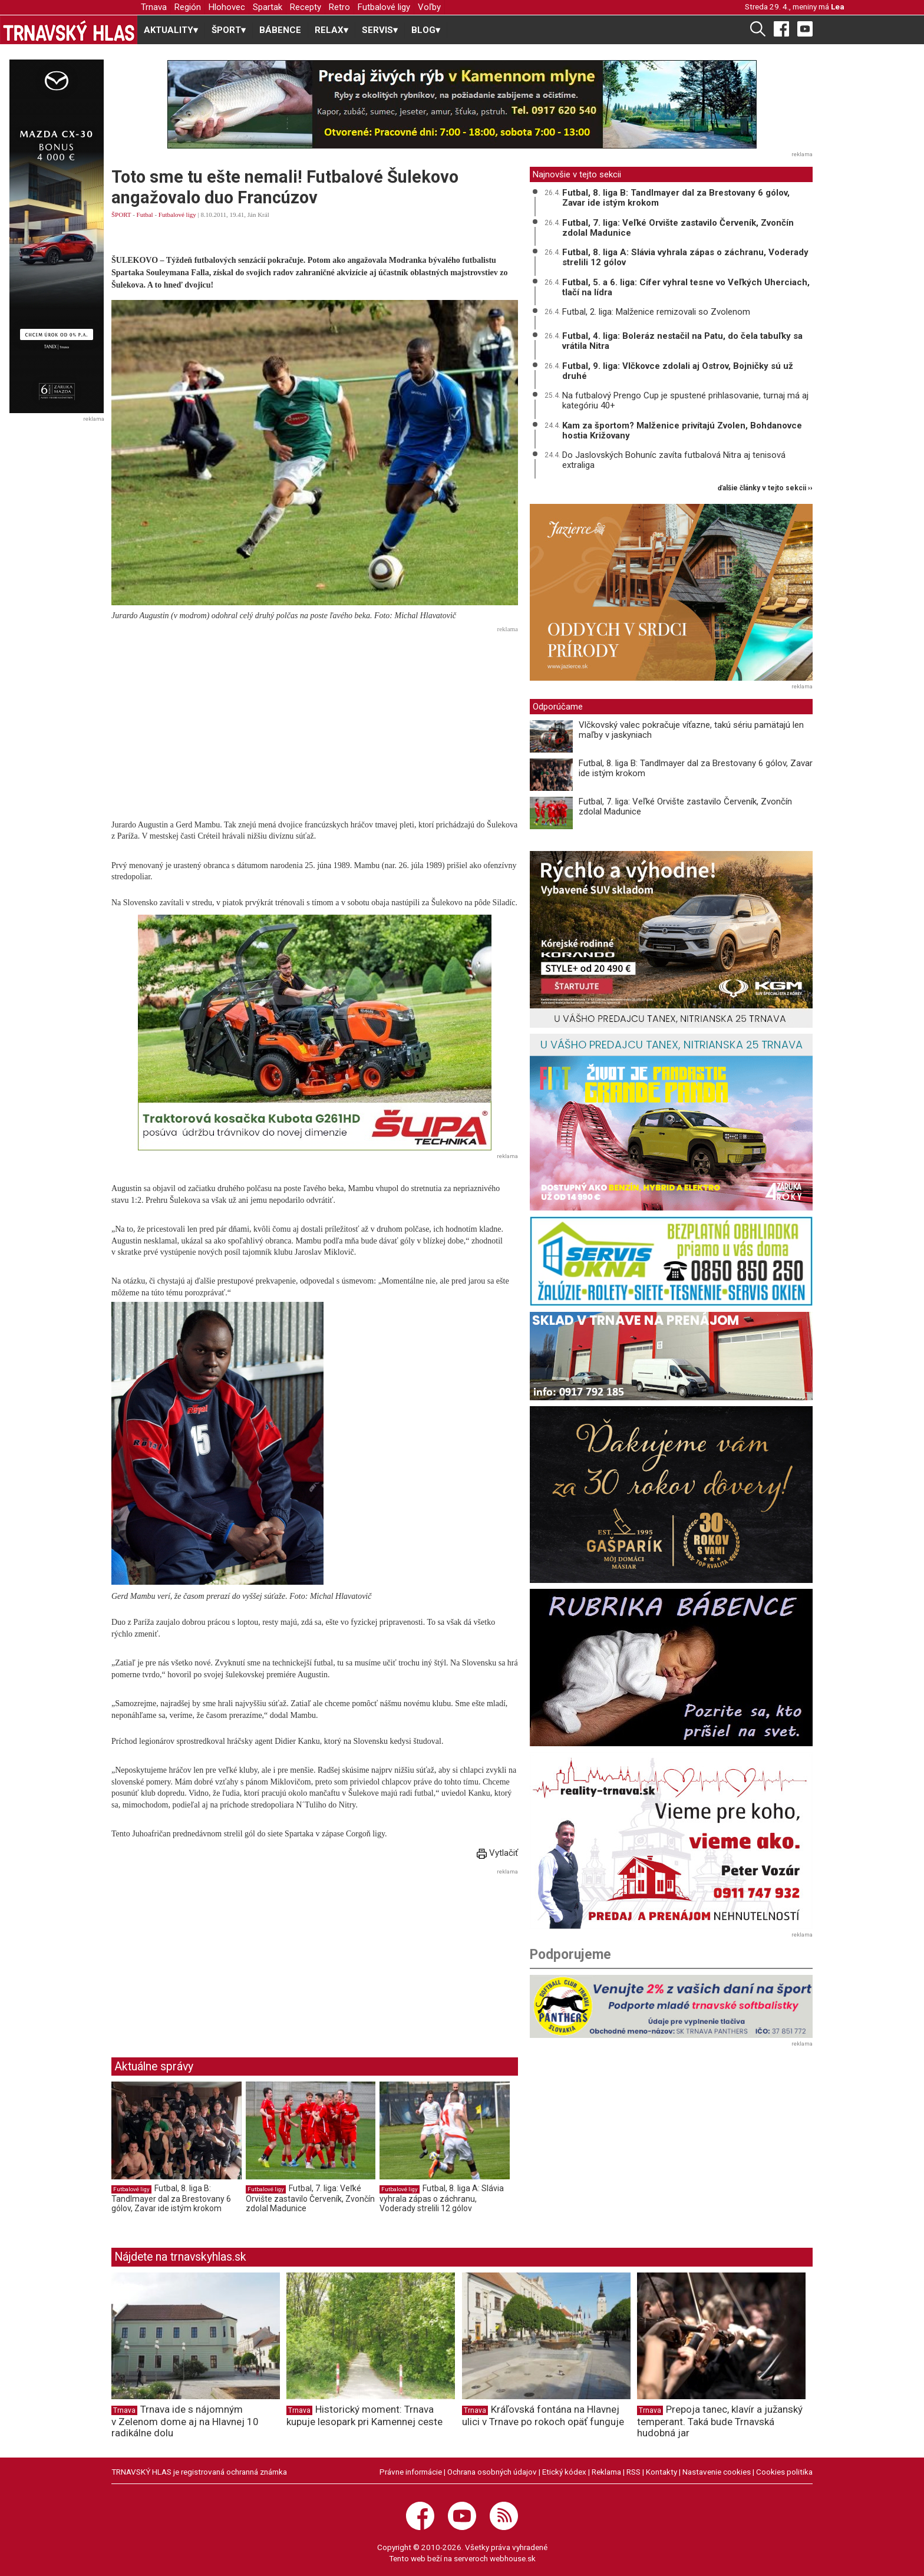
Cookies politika (784, 2471)
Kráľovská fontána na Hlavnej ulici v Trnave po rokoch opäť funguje (543, 2415)
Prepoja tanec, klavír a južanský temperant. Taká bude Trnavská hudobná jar (720, 2421)
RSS (633, 2471)
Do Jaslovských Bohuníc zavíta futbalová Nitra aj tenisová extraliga (674, 460)
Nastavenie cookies (716, 2471)
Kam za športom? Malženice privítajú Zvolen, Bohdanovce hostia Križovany (682, 430)
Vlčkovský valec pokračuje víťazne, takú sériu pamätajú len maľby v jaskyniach (691, 730)
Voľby (429, 7)
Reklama (606, 2471)
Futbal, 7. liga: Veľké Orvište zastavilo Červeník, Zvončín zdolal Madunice (310, 2198)
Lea (837, 6)
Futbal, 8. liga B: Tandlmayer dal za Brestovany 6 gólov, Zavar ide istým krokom (171, 2198)
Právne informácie (411, 2471)
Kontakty (661, 2471)
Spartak (267, 7)
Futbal (145, 214)
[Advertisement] (314, 719)
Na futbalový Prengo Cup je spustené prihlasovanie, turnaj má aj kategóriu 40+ (685, 400)
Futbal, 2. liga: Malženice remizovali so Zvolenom (656, 311)
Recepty (305, 7)
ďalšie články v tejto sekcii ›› (765, 488)
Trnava (154, 7)
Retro (339, 7)
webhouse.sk (513, 2558)
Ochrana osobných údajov (492, 2471)
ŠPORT (121, 214)
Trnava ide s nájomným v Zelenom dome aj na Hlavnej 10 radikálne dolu (185, 2421)
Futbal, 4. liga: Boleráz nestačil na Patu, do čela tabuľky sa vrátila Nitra (682, 341)
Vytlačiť (497, 1853)
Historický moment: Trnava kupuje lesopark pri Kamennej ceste (364, 2415)
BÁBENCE (280, 30)
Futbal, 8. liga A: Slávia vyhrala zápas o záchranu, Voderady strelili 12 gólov (442, 2198)
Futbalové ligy (384, 7)
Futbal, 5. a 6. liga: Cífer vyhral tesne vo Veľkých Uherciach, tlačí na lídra (686, 287)
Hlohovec (227, 7)
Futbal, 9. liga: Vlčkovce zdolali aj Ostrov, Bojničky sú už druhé (677, 371)
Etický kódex (564, 2471)
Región (187, 7)
